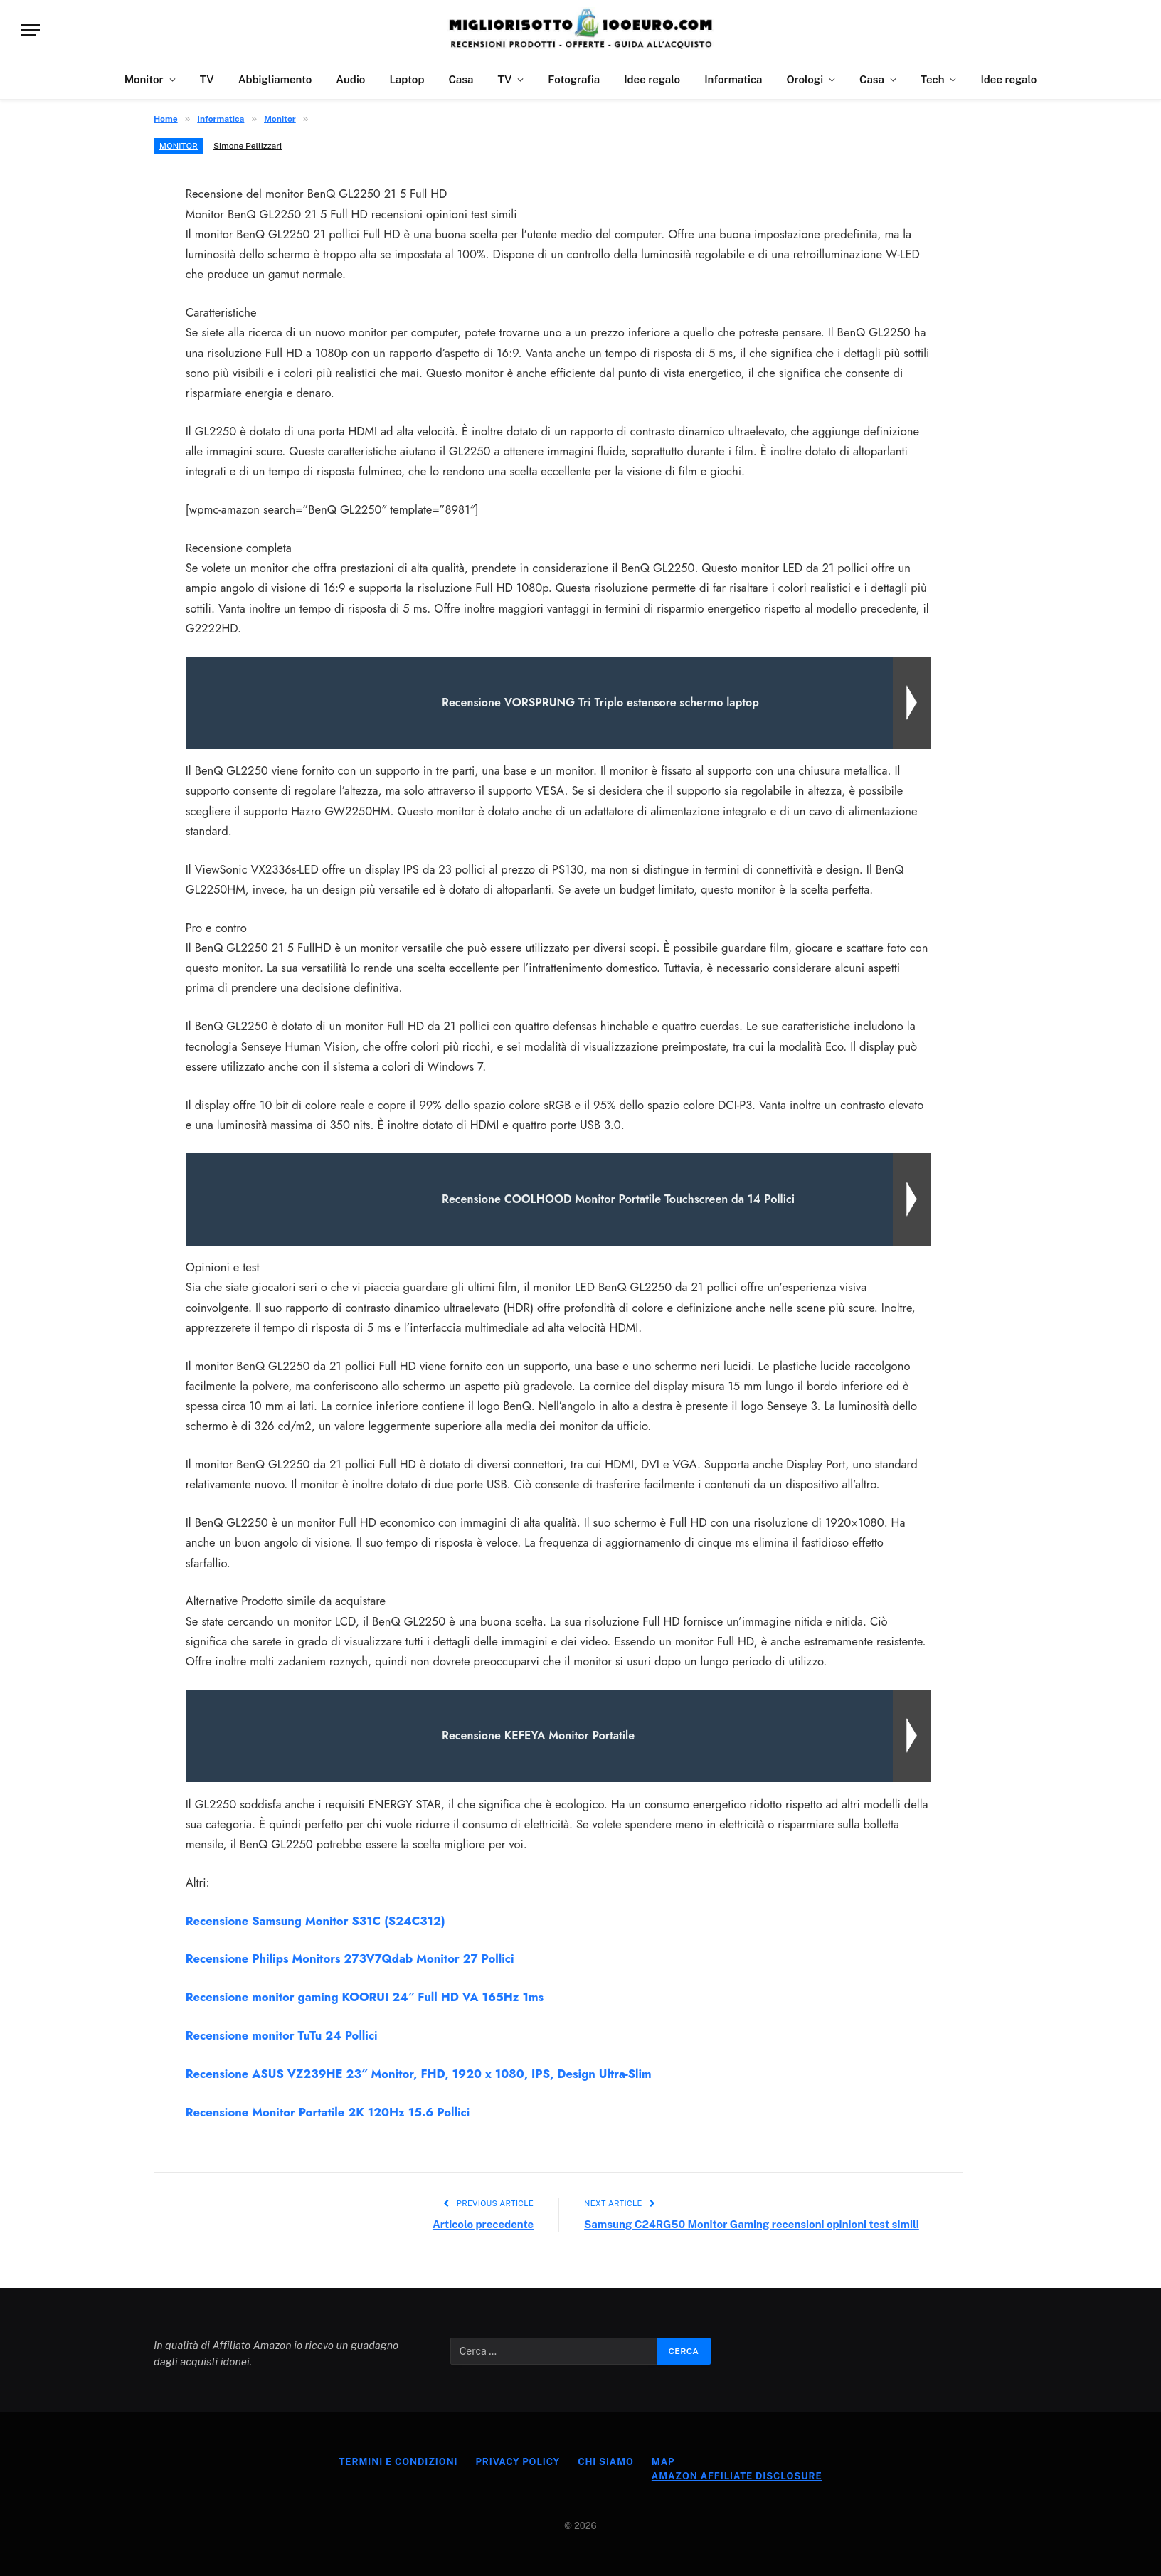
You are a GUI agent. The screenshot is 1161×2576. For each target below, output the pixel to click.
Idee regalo (652, 79)
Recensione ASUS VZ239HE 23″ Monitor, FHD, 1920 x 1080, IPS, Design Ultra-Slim (419, 2073)
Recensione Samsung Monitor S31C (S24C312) (315, 1920)
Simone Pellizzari (247, 146)
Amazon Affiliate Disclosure (737, 2476)
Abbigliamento (275, 79)
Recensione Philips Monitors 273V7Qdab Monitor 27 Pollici (350, 1958)
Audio (350, 79)
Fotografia (574, 79)
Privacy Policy (517, 2461)
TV (207, 79)
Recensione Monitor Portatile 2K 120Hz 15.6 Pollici (328, 2112)
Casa (460, 79)
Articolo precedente (483, 2224)
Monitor (144, 79)
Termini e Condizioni (398, 2461)
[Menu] (30, 30)
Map (663, 2461)
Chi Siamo (606, 2461)
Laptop (406, 79)
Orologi (804, 79)
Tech (932, 79)
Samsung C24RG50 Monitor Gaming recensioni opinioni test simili (751, 2224)
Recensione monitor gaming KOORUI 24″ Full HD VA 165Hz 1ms (365, 1996)
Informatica (733, 79)
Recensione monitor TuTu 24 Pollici (282, 2035)
